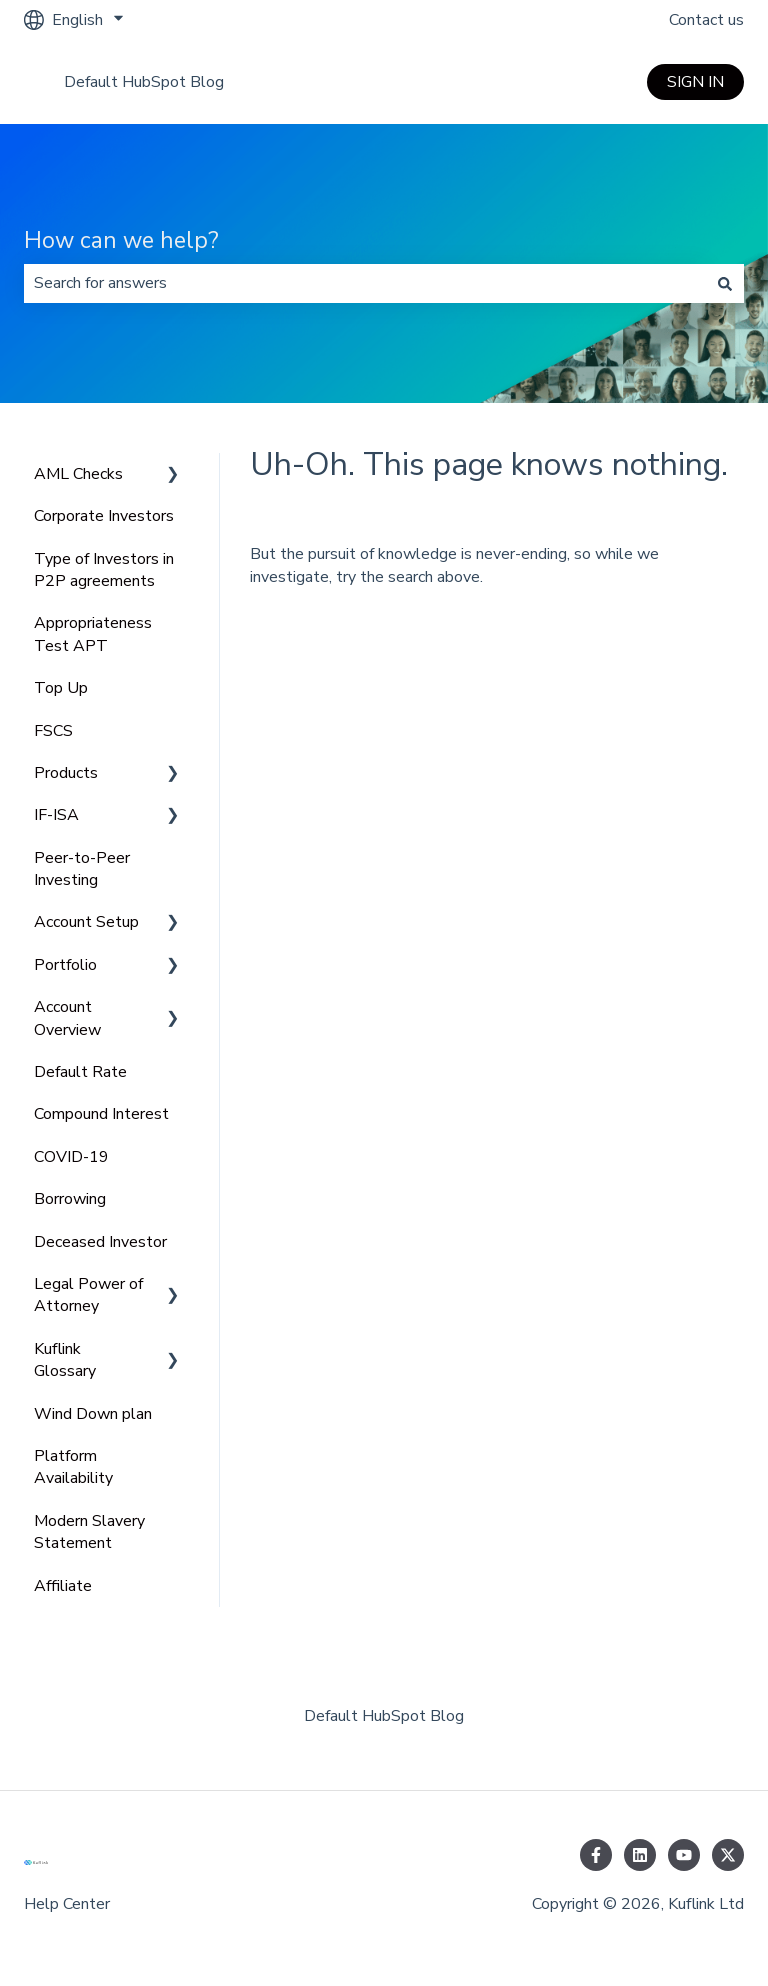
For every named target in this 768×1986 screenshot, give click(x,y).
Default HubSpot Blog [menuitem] (384, 1716)
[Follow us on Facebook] (596, 1855)
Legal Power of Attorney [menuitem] (88, 1295)
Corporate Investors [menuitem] (104, 516)
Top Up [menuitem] (61, 688)
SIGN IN (695, 82)
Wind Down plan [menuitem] (93, 1414)
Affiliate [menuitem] (63, 1586)
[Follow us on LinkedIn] (640, 1855)
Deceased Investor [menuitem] (100, 1242)
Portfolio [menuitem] (65, 965)
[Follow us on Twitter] (728, 1855)
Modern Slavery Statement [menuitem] (89, 1532)
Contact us (706, 20)
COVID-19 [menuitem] (71, 1157)
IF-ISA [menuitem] (56, 815)
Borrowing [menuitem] (70, 1199)
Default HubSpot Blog (144, 82)
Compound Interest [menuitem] (101, 1114)
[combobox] (365, 283)
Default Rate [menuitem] (80, 1072)
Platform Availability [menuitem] (73, 1467)
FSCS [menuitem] (53, 731)
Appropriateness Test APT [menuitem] (93, 634)
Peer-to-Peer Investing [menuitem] (82, 869)
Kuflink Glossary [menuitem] (65, 1360)
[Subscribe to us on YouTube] (684, 1855)
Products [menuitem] (66, 773)
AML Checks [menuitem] (78, 474)
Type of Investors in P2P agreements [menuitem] (104, 570)
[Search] (725, 283)
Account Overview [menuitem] (67, 1018)
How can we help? (121, 240)
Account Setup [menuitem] (86, 922)
